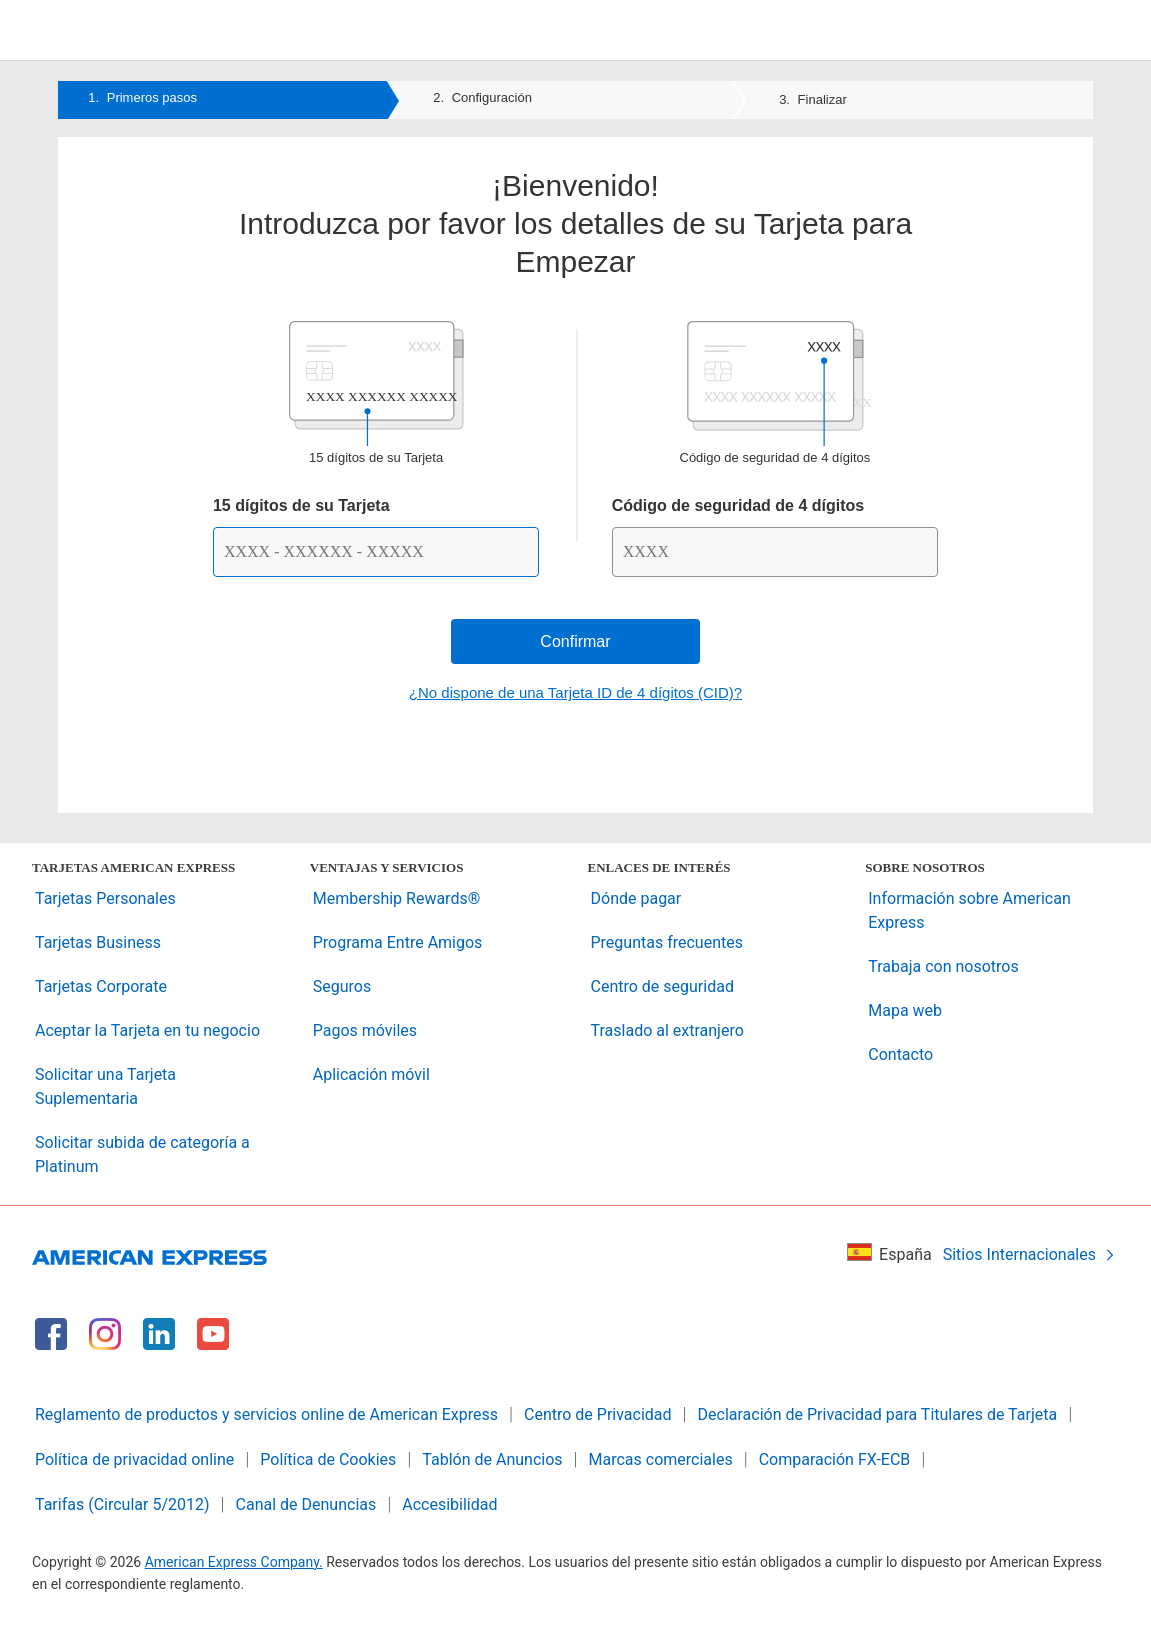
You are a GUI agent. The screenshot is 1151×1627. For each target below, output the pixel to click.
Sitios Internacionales (1029, 1254)
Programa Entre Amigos (398, 942)
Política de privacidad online (134, 1459)
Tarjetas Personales (105, 898)
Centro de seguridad (662, 986)
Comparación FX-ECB (835, 1459)
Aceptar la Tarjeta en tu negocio (147, 1030)
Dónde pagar (636, 898)
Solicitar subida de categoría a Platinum (142, 1154)
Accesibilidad (449, 1504)
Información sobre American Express (969, 910)
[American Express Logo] (576, 33)
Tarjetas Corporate (101, 986)
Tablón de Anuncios (492, 1459)
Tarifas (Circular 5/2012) (122, 1504)
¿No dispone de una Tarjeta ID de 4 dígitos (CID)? (575, 692)
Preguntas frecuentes (667, 942)
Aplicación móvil (371, 1074)
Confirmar (575, 641)
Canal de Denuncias (306, 1504)
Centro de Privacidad (598, 1414)
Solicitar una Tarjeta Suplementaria (105, 1086)
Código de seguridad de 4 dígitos (738, 505)
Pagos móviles (365, 1030)
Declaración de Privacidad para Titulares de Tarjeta (878, 1414)
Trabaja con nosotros (943, 966)
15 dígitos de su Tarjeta (301, 505)
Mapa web (905, 1010)
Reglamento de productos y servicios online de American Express (266, 1414)
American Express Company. (234, 1562)
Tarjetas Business (98, 942)
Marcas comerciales (661, 1459)
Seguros (342, 986)
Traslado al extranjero (667, 1030)
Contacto (900, 1054)
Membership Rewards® (397, 898)
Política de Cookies (328, 1459)
